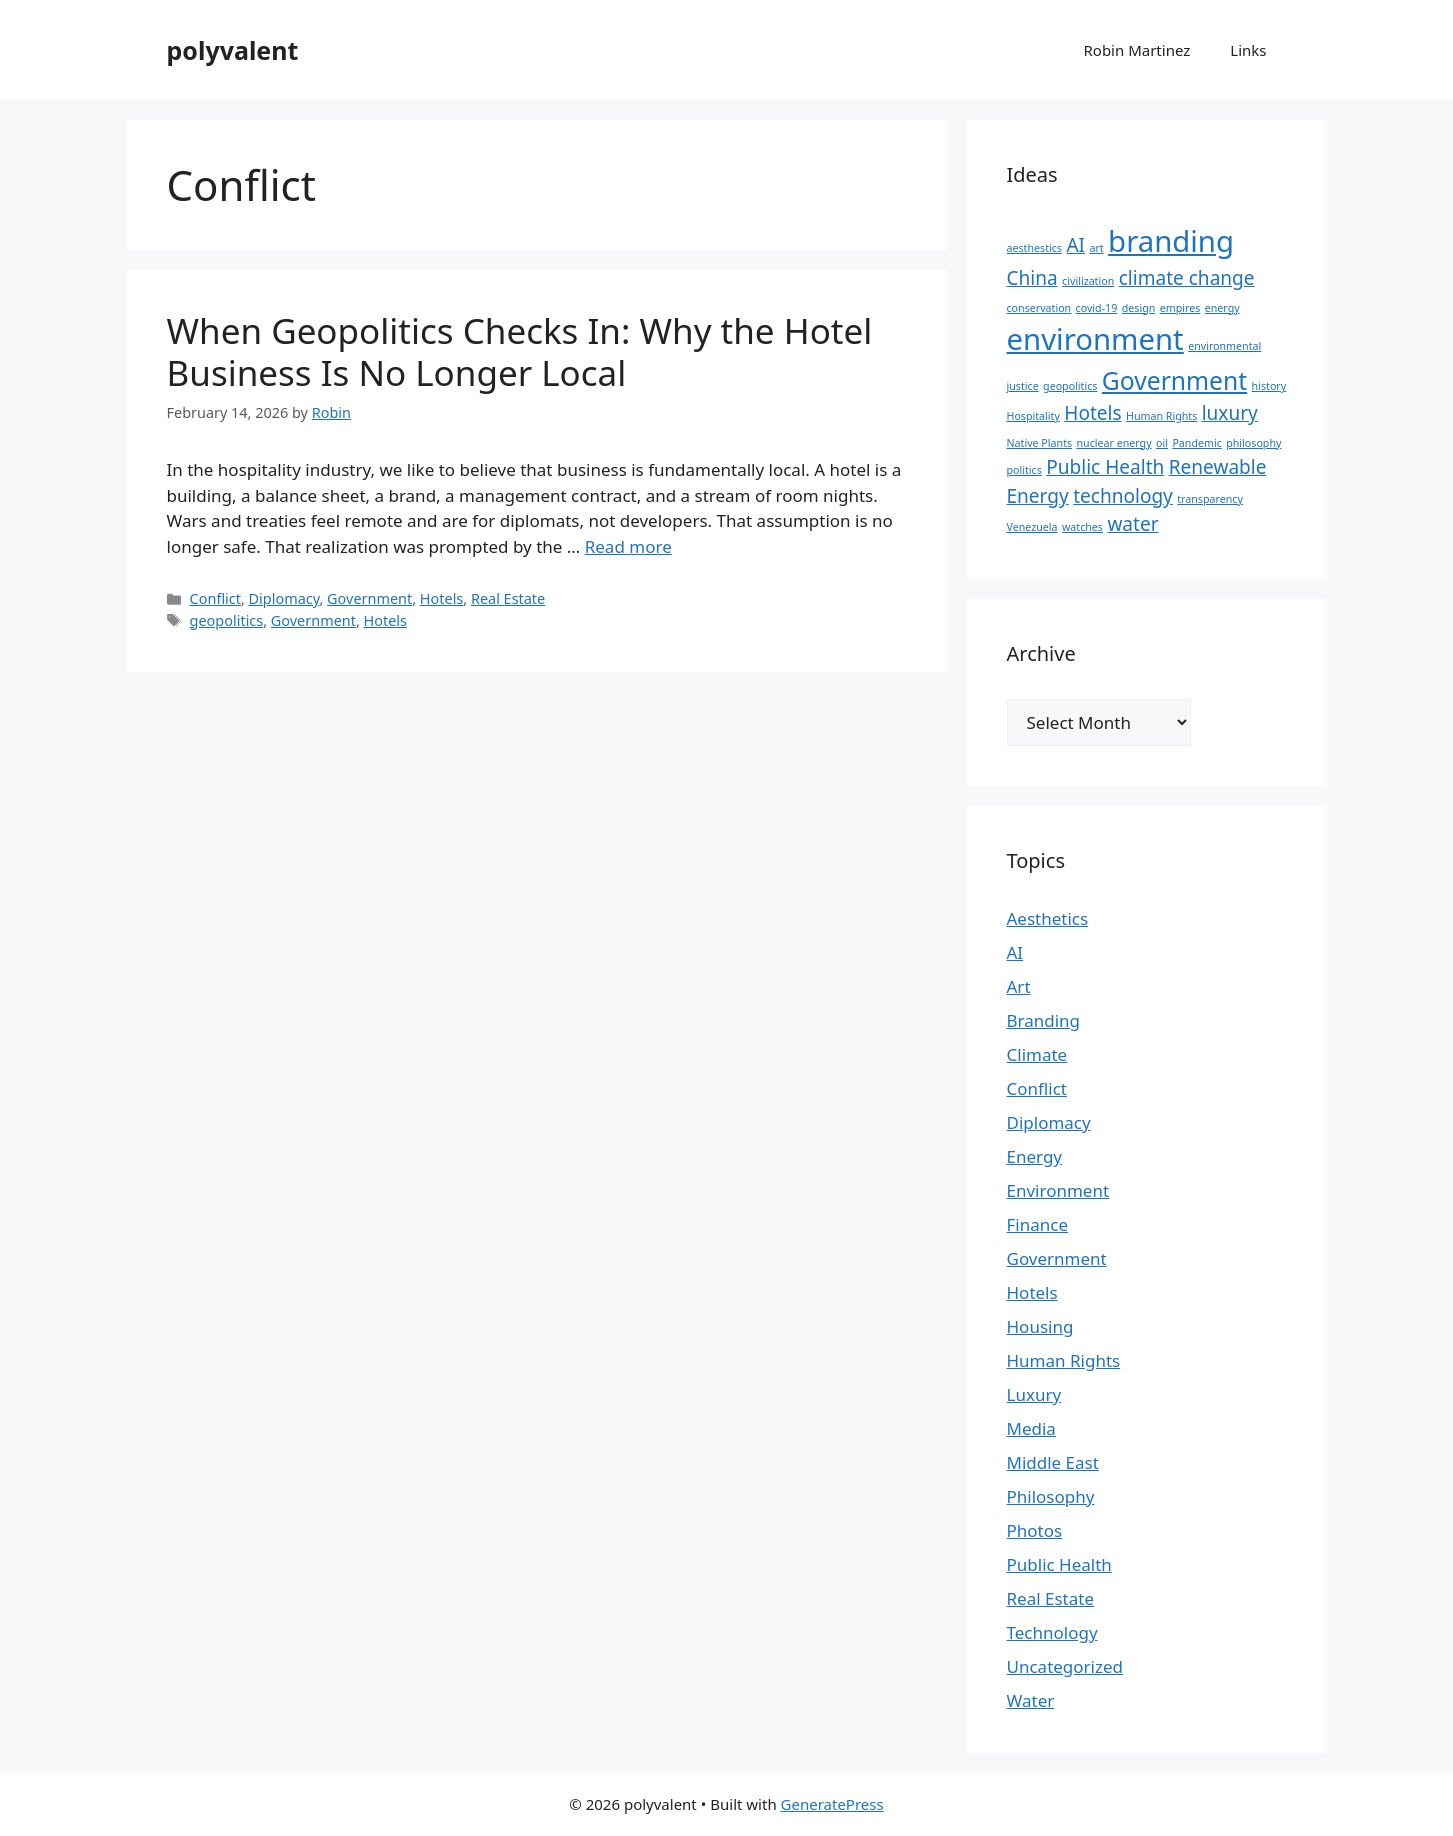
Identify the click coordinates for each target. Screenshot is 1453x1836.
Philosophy (1051, 1496)
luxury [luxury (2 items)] (1230, 413)
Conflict (215, 598)
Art (1019, 986)
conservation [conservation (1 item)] (1039, 308)
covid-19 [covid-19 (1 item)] (1097, 308)
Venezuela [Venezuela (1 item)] (1032, 527)
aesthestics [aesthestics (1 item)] (1034, 248)
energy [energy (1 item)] (1222, 308)
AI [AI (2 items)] (1075, 245)
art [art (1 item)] (1096, 248)
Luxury (1034, 1394)
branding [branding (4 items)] (1171, 241)
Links (1248, 50)
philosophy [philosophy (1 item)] (1253, 443)
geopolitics (227, 620)
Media (1031, 1428)
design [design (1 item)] (1139, 308)
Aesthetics (1048, 918)
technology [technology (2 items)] (1123, 496)
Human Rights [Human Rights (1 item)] (1161, 416)
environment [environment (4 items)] (1095, 339)
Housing (1040, 1326)
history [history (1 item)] (1269, 386)
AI (1015, 952)
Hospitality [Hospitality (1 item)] (1033, 416)
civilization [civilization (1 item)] (1088, 281)
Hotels (441, 598)
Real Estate (508, 598)
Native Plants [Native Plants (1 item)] (1040, 443)
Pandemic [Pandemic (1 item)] (1196, 443)
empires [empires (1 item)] (1180, 308)
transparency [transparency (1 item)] (1210, 499)
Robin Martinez (1136, 50)
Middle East (1053, 1462)
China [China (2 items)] (1032, 278)
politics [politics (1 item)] (1024, 470)
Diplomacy (284, 598)
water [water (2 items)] (1132, 524)
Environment (1058, 1190)
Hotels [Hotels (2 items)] (1092, 413)
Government (369, 598)
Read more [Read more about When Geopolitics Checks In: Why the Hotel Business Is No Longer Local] (628, 546)
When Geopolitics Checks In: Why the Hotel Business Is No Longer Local (520, 351)
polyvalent (233, 50)
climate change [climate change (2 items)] (1187, 278)
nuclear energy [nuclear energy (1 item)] (1114, 443)
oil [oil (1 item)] (1162, 443)
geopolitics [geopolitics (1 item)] (1070, 386)
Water (1031, 1700)
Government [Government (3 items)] (1174, 380)
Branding (1044, 1020)
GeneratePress (832, 1804)
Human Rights (1064, 1360)
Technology (1052, 1632)
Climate (1037, 1054)
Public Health (1059, 1564)
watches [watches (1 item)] (1082, 527)
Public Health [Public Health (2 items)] (1105, 467)
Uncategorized (1065, 1666)
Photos (1035, 1530)
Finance (1038, 1224)
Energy (1035, 1156)
